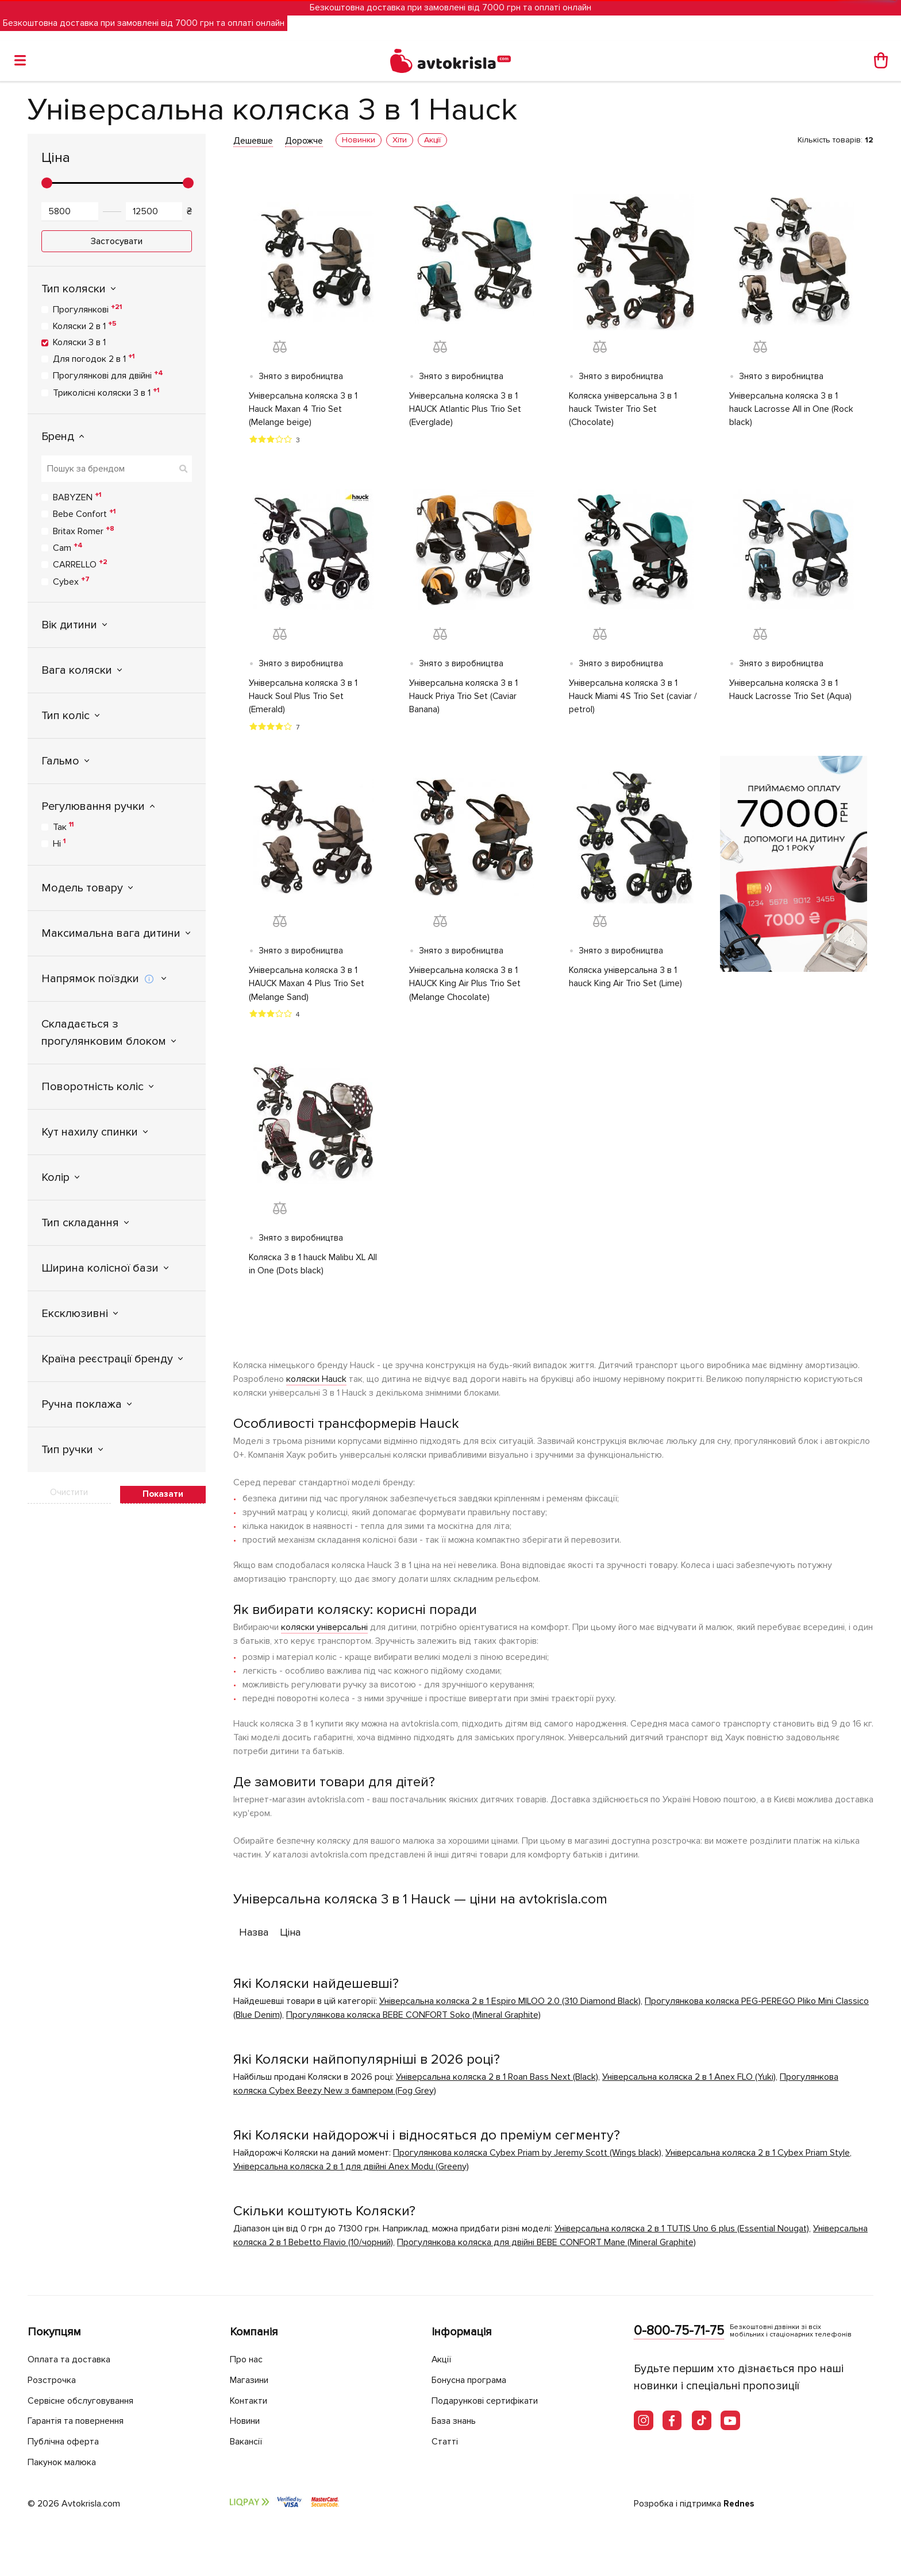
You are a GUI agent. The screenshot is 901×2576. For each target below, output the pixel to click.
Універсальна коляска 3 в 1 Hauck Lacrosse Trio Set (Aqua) (791, 691)
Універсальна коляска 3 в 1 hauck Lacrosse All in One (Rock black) (791, 410)
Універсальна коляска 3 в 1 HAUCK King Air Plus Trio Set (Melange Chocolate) (466, 986)
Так (63, 826)
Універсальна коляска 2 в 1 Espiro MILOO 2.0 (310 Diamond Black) (510, 2005)
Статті (445, 2442)
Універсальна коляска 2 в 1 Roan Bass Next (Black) (497, 2081)
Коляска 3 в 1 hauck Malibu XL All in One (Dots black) (308, 1268)
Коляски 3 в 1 (79, 342)
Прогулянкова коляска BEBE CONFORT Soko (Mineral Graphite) (413, 2019)
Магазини (252, 2380)
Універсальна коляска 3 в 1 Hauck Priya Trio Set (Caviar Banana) (464, 698)
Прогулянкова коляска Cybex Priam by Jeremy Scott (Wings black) (527, 2156)
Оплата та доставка (72, 2360)
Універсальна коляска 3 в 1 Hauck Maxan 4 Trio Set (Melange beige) (304, 410)
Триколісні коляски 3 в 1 (106, 392)
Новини (247, 2421)
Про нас (248, 2360)
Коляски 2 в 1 (85, 325)
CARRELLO (80, 564)
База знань (457, 2421)
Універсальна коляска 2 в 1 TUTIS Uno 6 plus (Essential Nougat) (682, 2232)
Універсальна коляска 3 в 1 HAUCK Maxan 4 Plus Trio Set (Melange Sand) (307, 986)
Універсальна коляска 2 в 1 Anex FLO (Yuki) (689, 2081)
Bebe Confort (84, 513)
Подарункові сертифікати (490, 2401)
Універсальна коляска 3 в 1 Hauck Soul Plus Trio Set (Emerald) (304, 698)
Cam (68, 547)
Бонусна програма (474, 2380)
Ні (59, 843)
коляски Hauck (316, 1383)
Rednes (739, 2504)
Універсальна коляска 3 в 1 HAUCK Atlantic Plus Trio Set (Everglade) (466, 410)
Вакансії (248, 2442)
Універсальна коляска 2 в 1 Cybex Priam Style (757, 2156)
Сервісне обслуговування (86, 2401)
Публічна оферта (66, 2442)
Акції (442, 2360)
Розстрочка (54, 2380)
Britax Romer (83, 530)
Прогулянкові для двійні (108, 375)
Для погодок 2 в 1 (93, 358)
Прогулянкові (87, 309)
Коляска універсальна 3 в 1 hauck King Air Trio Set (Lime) (626, 979)
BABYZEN (77, 497)
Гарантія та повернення (82, 2421)
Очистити (69, 1492)
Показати (163, 1494)
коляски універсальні (324, 1631)
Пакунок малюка (65, 2462)
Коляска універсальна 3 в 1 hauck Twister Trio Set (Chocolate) (623, 410)
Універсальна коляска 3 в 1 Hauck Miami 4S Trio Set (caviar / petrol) (633, 698)
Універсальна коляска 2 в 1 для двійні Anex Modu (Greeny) (351, 2170)
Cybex (71, 581)
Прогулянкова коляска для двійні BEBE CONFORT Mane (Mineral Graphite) (546, 2246)
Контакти (251, 2401)
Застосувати (117, 241)
